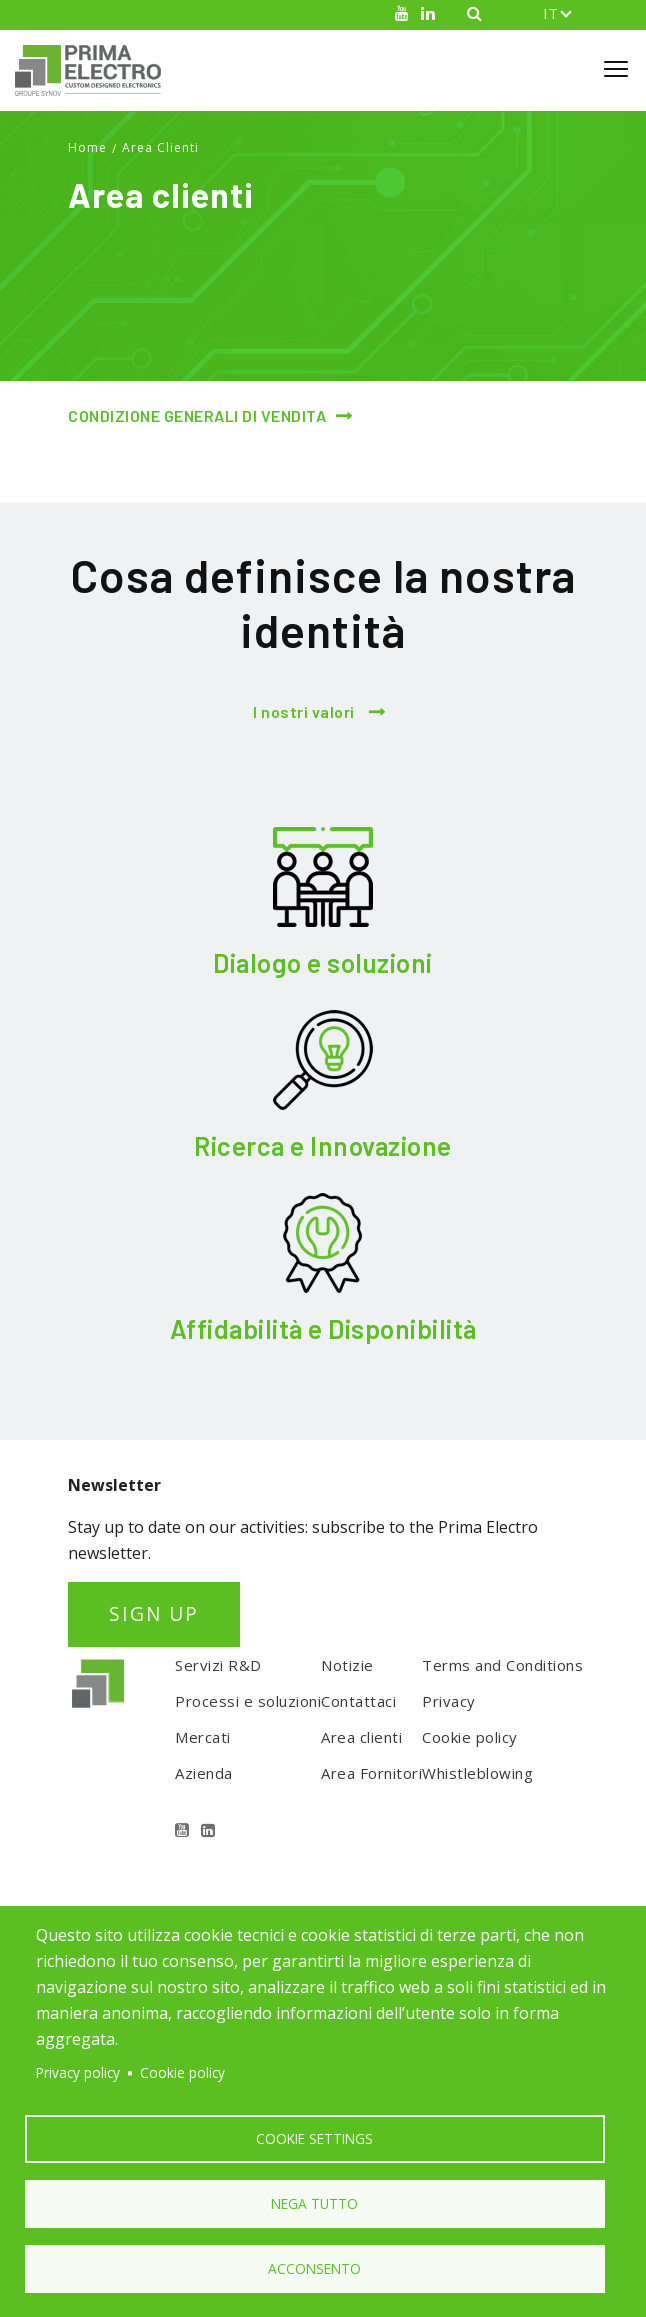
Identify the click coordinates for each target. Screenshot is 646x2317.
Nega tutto (314, 2203)
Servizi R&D (218, 1665)
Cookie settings (314, 2138)
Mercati (203, 1737)
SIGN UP (154, 1613)
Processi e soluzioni (248, 1701)
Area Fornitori (371, 1773)
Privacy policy (78, 2072)
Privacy (449, 1701)
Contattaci (358, 1701)
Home (87, 147)
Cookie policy (470, 1737)
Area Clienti (160, 147)
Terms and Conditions (502, 1665)
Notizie (347, 1665)
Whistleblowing (477, 1773)
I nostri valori (304, 711)
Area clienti (361, 1737)
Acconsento (314, 2268)
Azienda (204, 1773)
